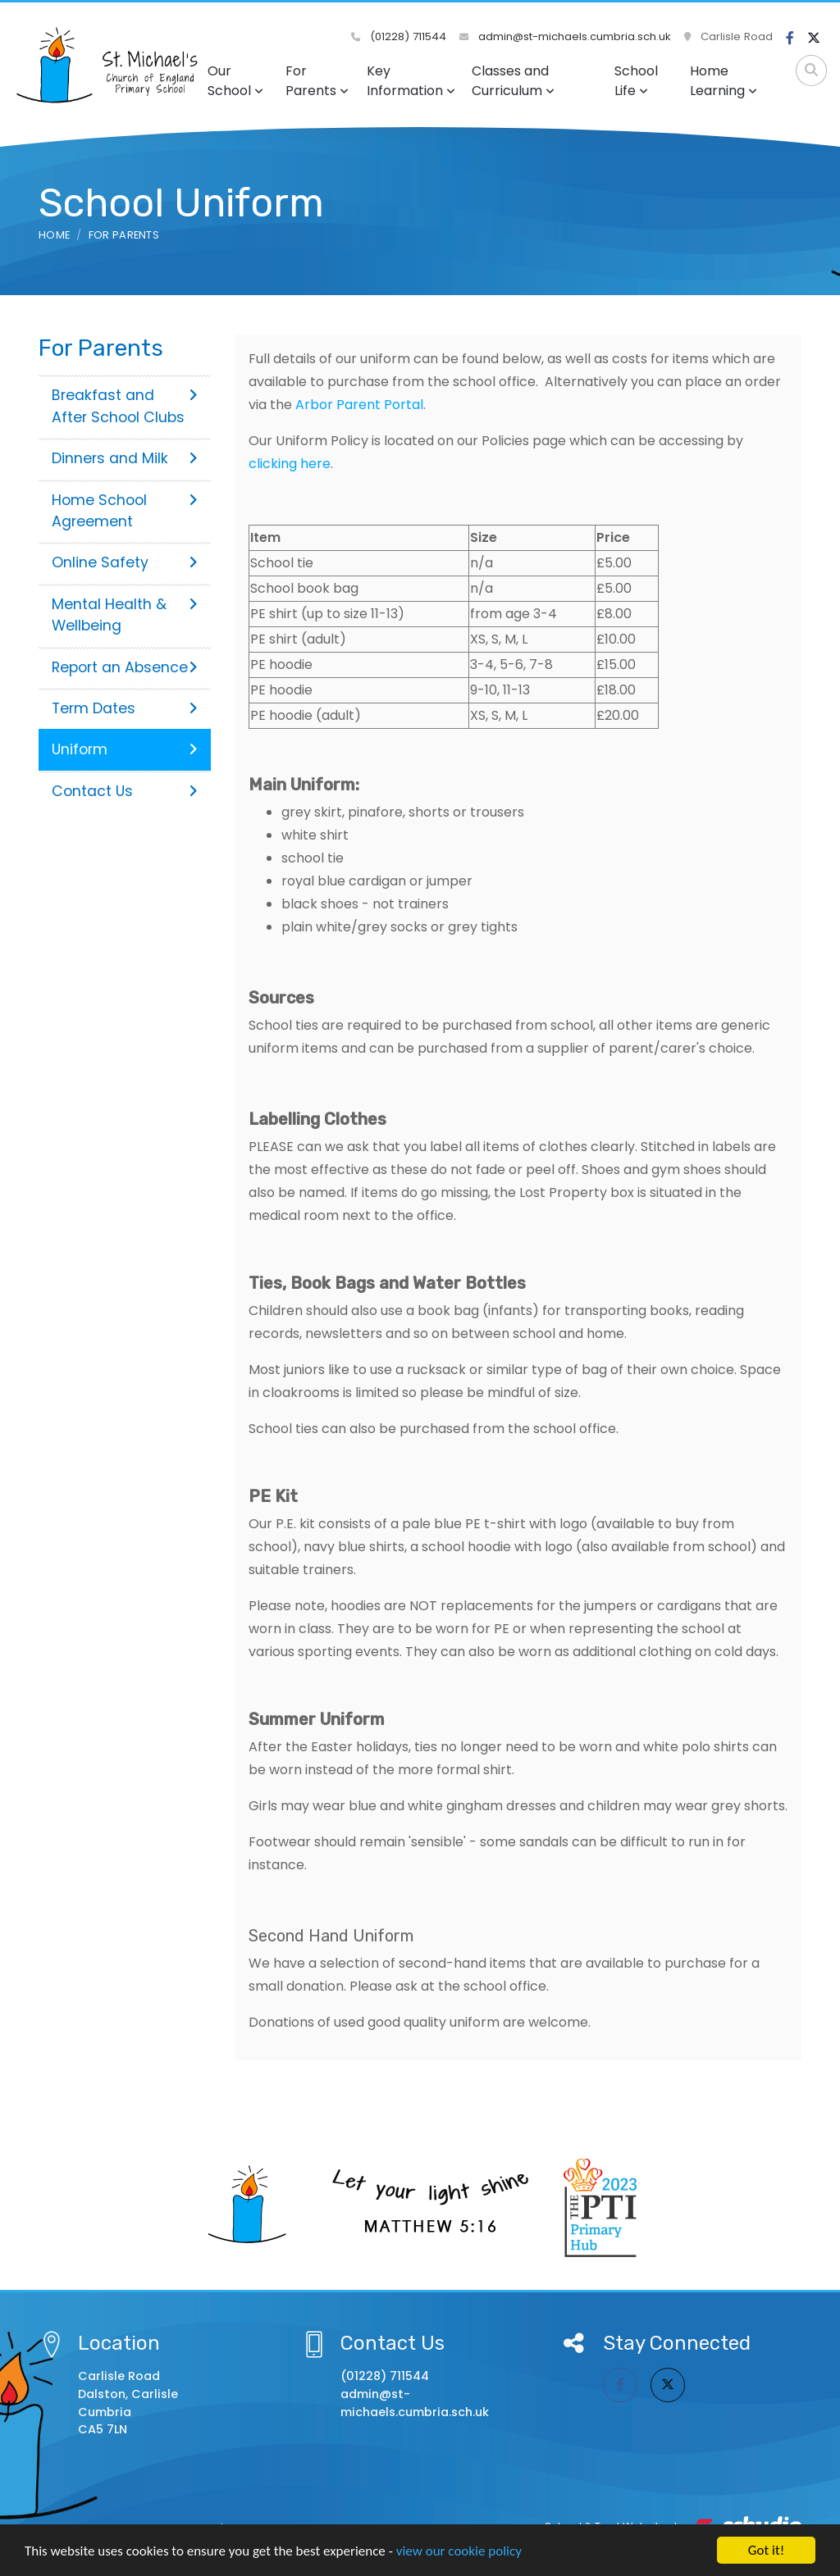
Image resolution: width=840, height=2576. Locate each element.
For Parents (317, 80)
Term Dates (125, 708)
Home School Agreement (125, 510)
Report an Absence (125, 667)
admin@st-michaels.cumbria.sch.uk (565, 36)
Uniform (125, 749)
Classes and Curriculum (513, 80)
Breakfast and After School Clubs (125, 405)
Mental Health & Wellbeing (125, 614)
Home (54, 235)
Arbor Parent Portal (359, 404)
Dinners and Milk (125, 458)
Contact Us (125, 791)
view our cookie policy (459, 2551)
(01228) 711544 (398, 36)
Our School (235, 80)
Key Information (411, 80)
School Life (636, 80)
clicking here (290, 463)
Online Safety (125, 562)
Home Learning (723, 80)
